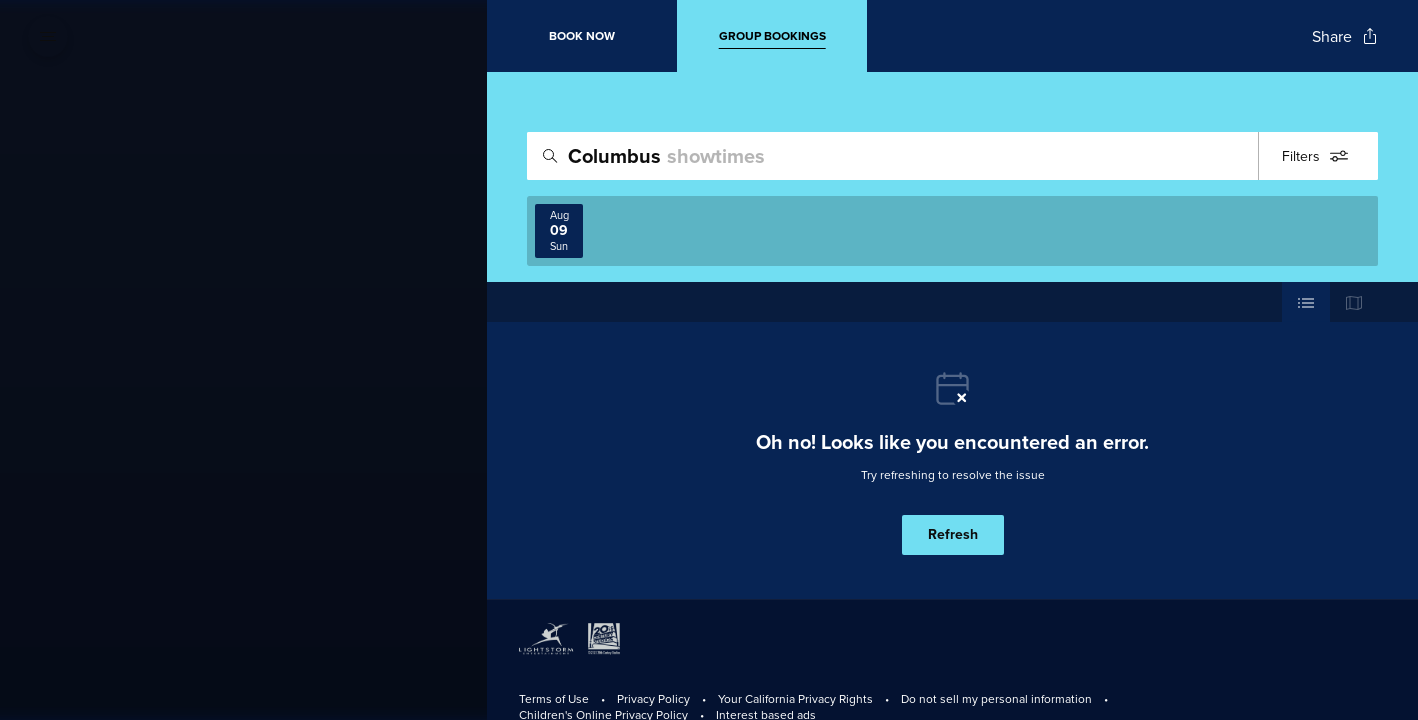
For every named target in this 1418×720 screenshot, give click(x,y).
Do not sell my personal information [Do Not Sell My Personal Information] (996, 698)
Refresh (953, 534)
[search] (952, 156)
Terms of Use (554, 698)
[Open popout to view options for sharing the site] (1345, 36)
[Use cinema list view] (1306, 302)
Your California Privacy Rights (795, 698)
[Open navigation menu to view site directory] (48, 36)
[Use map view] (1354, 302)
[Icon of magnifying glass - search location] (550, 156)
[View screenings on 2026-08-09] (559, 231)
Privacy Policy (653, 698)
